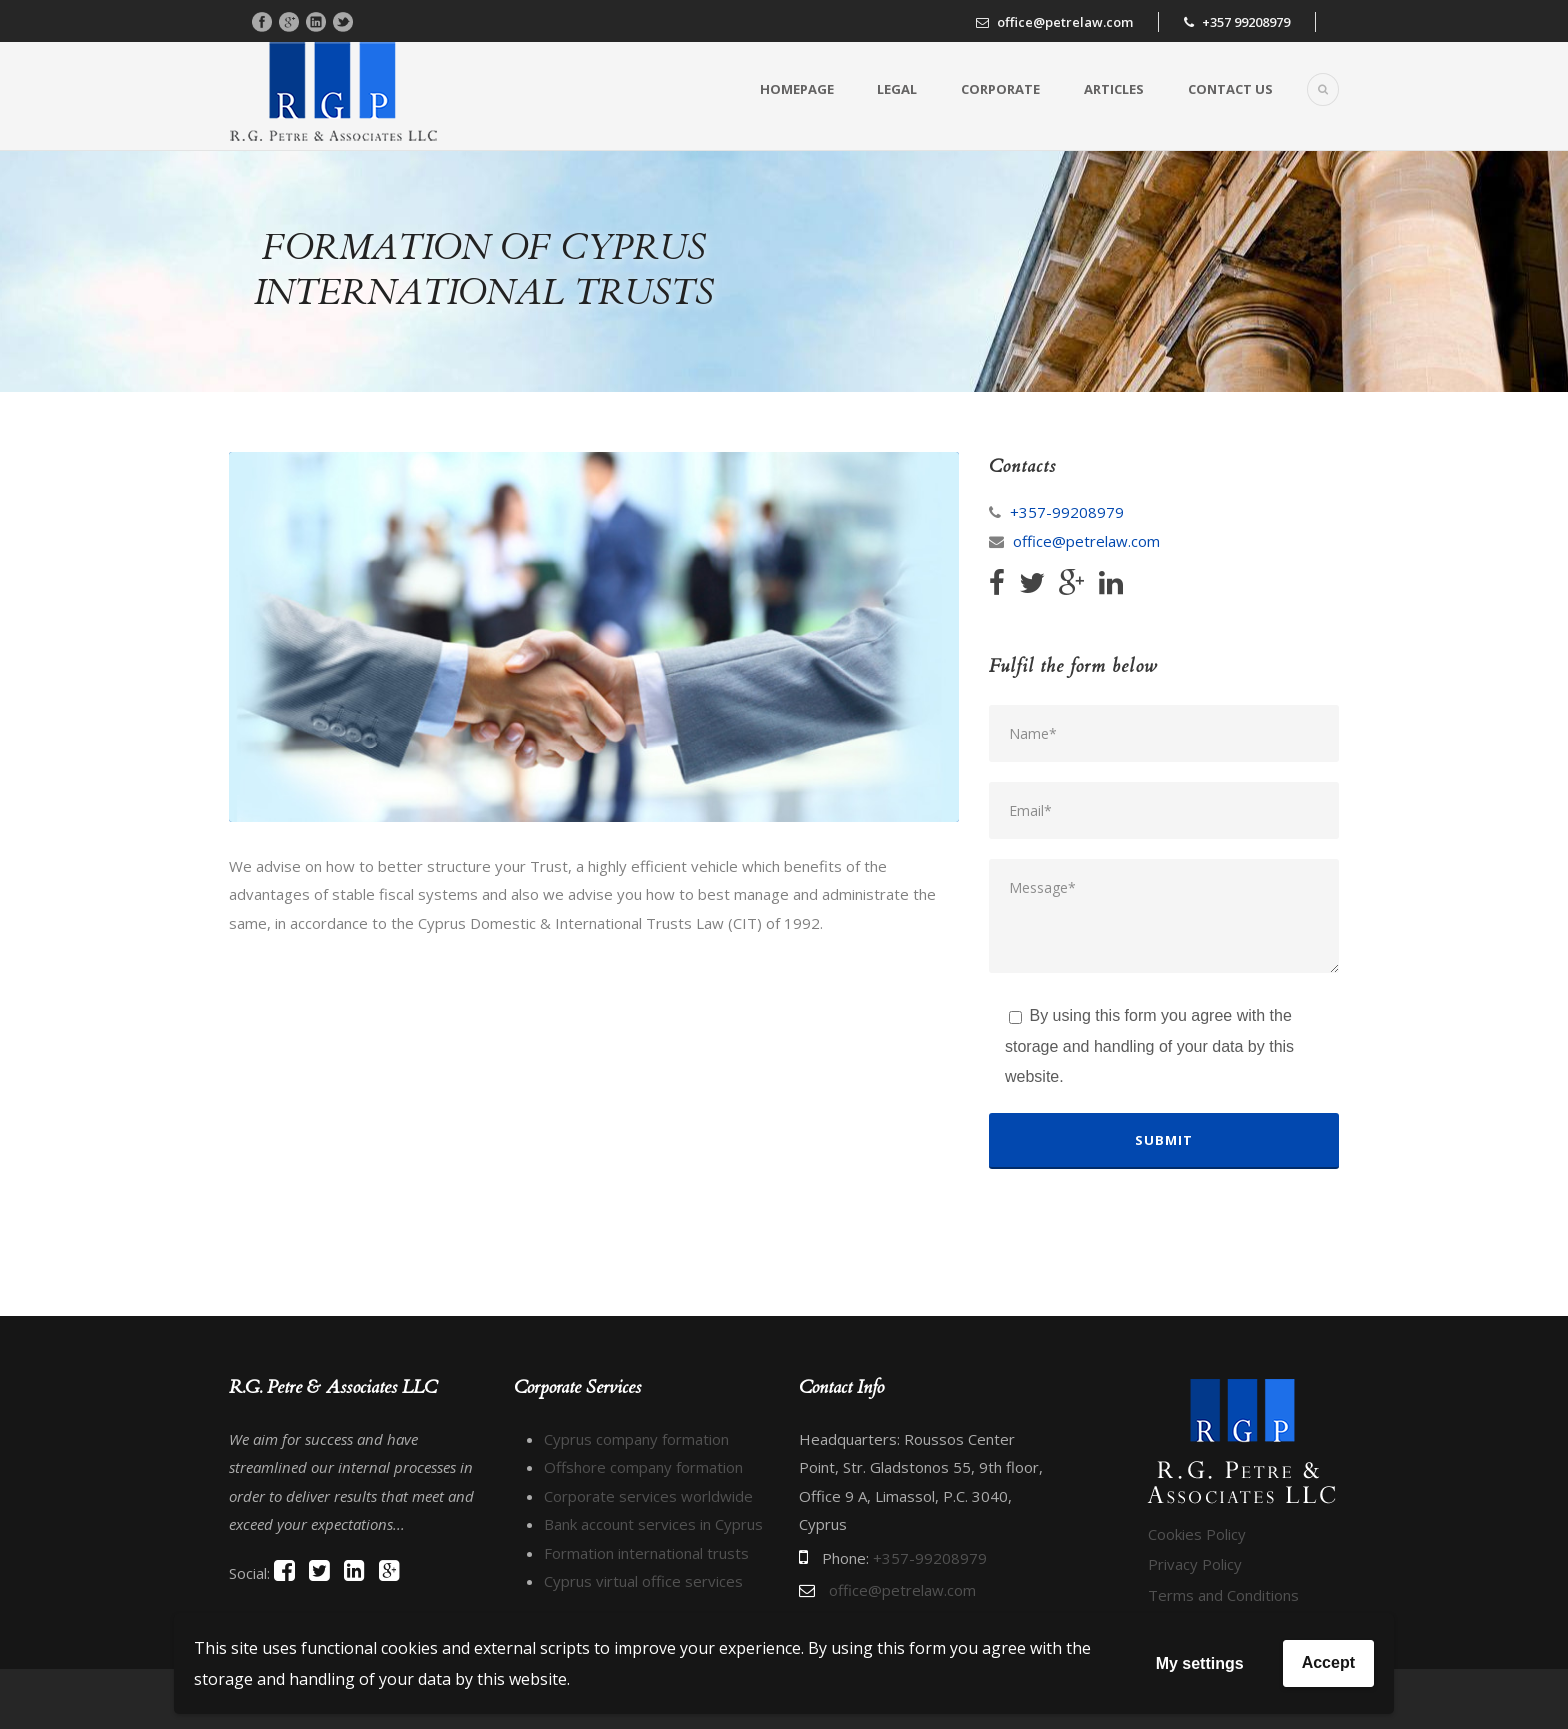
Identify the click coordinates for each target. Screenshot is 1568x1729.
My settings (1200, 1663)
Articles (1114, 89)
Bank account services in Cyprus (653, 1524)
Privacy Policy (1195, 1564)
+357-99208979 (1067, 512)
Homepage (797, 89)
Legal (897, 89)
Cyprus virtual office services (643, 1581)
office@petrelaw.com (1065, 22)
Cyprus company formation (636, 1439)
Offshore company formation (643, 1467)
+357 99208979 (1246, 22)
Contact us (1230, 89)
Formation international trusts (646, 1553)
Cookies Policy (1197, 1534)
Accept (1328, 1662)
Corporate (1000, 89)
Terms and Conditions (1223, 1595)
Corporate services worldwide (648, 1496)
